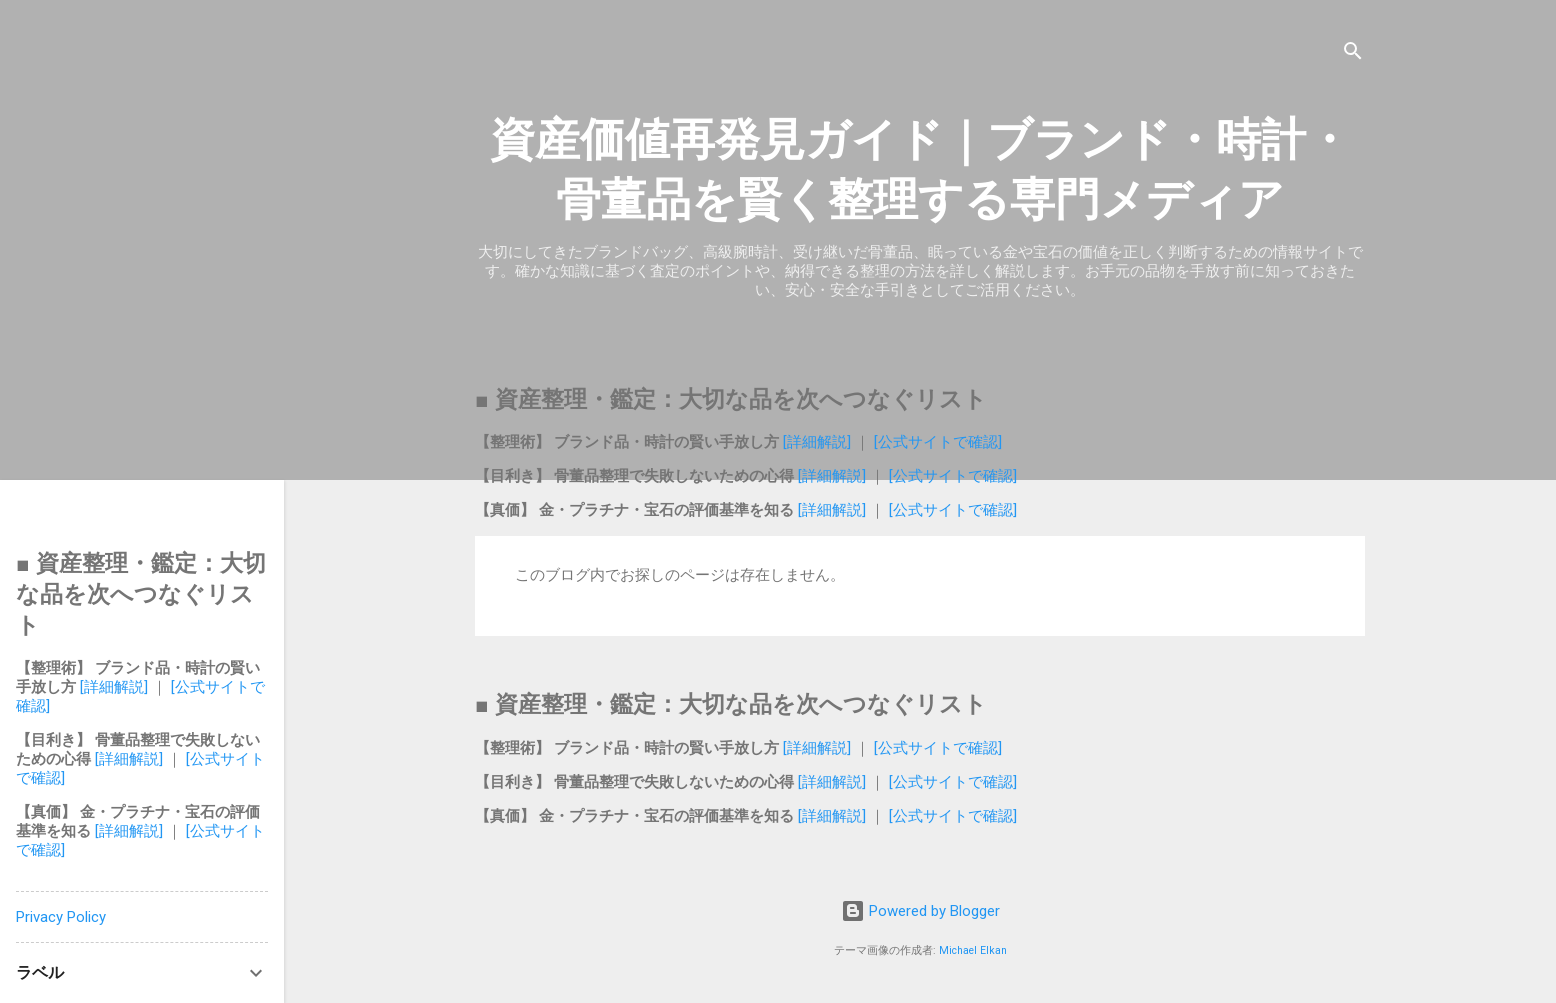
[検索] (1353, 54)
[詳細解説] (819, 442)
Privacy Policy (61, 917)
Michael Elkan (973, 950)
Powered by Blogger (920, 911)
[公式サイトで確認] (936, 442)
